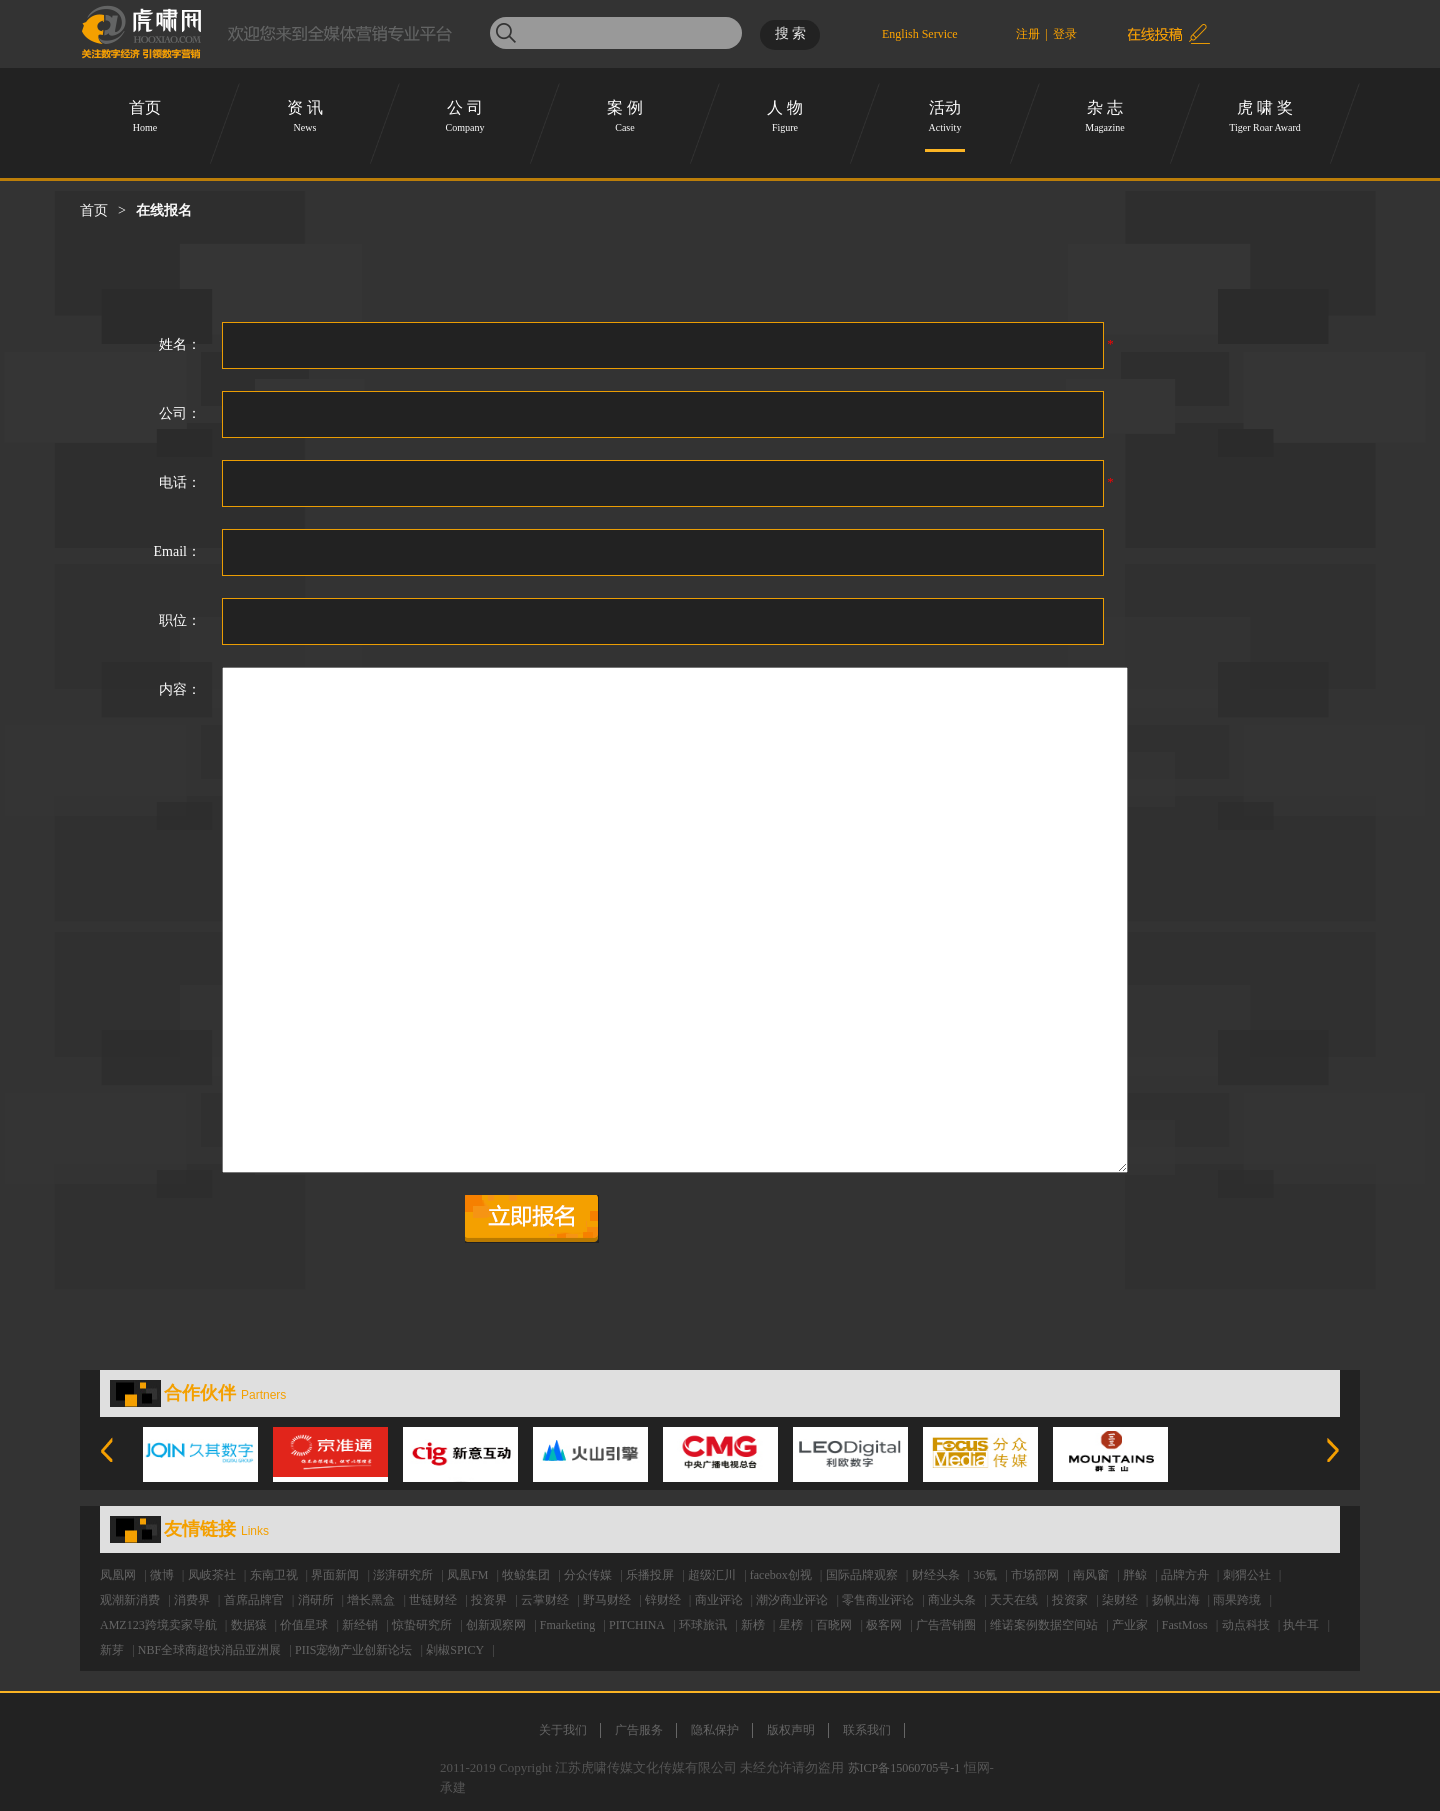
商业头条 (952, 1600)
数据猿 (249, 1625)
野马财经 (607, 1600)
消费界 (192, 1600)
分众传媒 (588, 1575)
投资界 (489, 1600)
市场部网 (1035, 1575)
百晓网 (834, 1625)
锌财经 (663, 1600)
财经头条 (936, 1575)
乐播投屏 (650, 1575)
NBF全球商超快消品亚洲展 (209, 1650)
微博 (162, 1575)
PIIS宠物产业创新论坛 (353, 1650)
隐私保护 (715, 1730)
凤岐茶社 (212, 1575)
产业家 (1130, 1625)
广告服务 (639, 1730)
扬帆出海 (1176, 1600)
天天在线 (1014, 1600)
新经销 (360, 1625)
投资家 (1070, 1600)
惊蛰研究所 (422, 1625)
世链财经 (433, 1600)
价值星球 (304, 1625)
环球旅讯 (703, 1625)
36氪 (985, 1575)
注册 (1028, 34)
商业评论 (719, 1600)
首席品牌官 (254, 1600)
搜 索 (791, 33)
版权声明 (791, 1730)
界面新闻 (335, 1575)
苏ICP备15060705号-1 (904, 1768)
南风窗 (1091, 1575)
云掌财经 (545, 1600)
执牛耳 (1301, 1625)
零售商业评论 (878, 1600)
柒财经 (1120, 1600)
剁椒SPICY (455, 1650)
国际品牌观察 (862, 1575)
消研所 (316, 1600)
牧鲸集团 (526, 1575)
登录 (1065, 34)
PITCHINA (637, 1625)
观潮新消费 (130, 1600)
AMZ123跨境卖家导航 (158, 1625)
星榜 (791, 1625)
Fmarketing (567, 1625)
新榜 (753, 1625)
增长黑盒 (371, 1600)
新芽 (112, 1650)
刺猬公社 (1247, 1575)
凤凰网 (118, 1575)
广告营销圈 (946, 1625)
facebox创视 (781, 1575)
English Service (920, 31)
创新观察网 (496, 1625)
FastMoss (1185, 1625)
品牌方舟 (1185, 1575)
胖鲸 (1135, 1575)
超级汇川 (712, 1575)
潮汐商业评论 (792, 1600)
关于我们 (563, 1730)
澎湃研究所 (403, 1575)
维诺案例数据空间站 (1044, 1625)
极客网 (884, 1625)
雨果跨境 (1237, 1600)
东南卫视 (274, 1575)
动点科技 (1246, 1625)
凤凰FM (467, 1575)
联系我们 (867, 1730)
